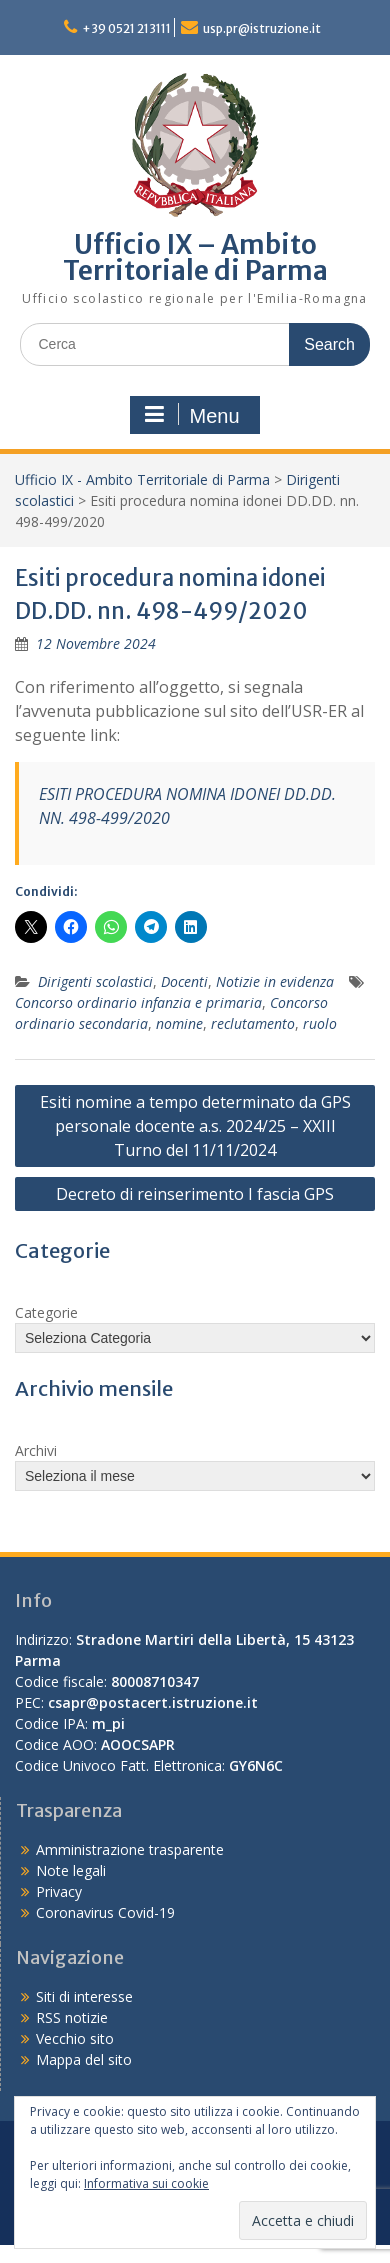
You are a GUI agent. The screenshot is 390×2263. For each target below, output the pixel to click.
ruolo (320, 1023)
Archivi (36, 1450)
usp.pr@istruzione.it (262, 28)
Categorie (46, 1312)
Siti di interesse (84, 1996)
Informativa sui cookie (146, 2183)
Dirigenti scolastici (95, 981)
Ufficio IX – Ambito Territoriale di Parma (195, 257)
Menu (192, 415)
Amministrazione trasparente (130, 1849)
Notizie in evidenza (275, 981)
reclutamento (253, 1023)
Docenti (184, 981)
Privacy (59, 1891)
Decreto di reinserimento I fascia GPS (195, 1194)
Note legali (71, 1870)
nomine (179, 1023)
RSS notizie (72, 2017)
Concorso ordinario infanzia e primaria (138, 1002)
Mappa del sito (84, 2059)
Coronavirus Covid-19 (105, 1912)
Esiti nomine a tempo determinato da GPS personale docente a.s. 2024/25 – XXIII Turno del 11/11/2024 (195, 1126)
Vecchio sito (75, 2038)
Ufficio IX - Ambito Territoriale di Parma (142, 479)
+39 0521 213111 (126, 28)
